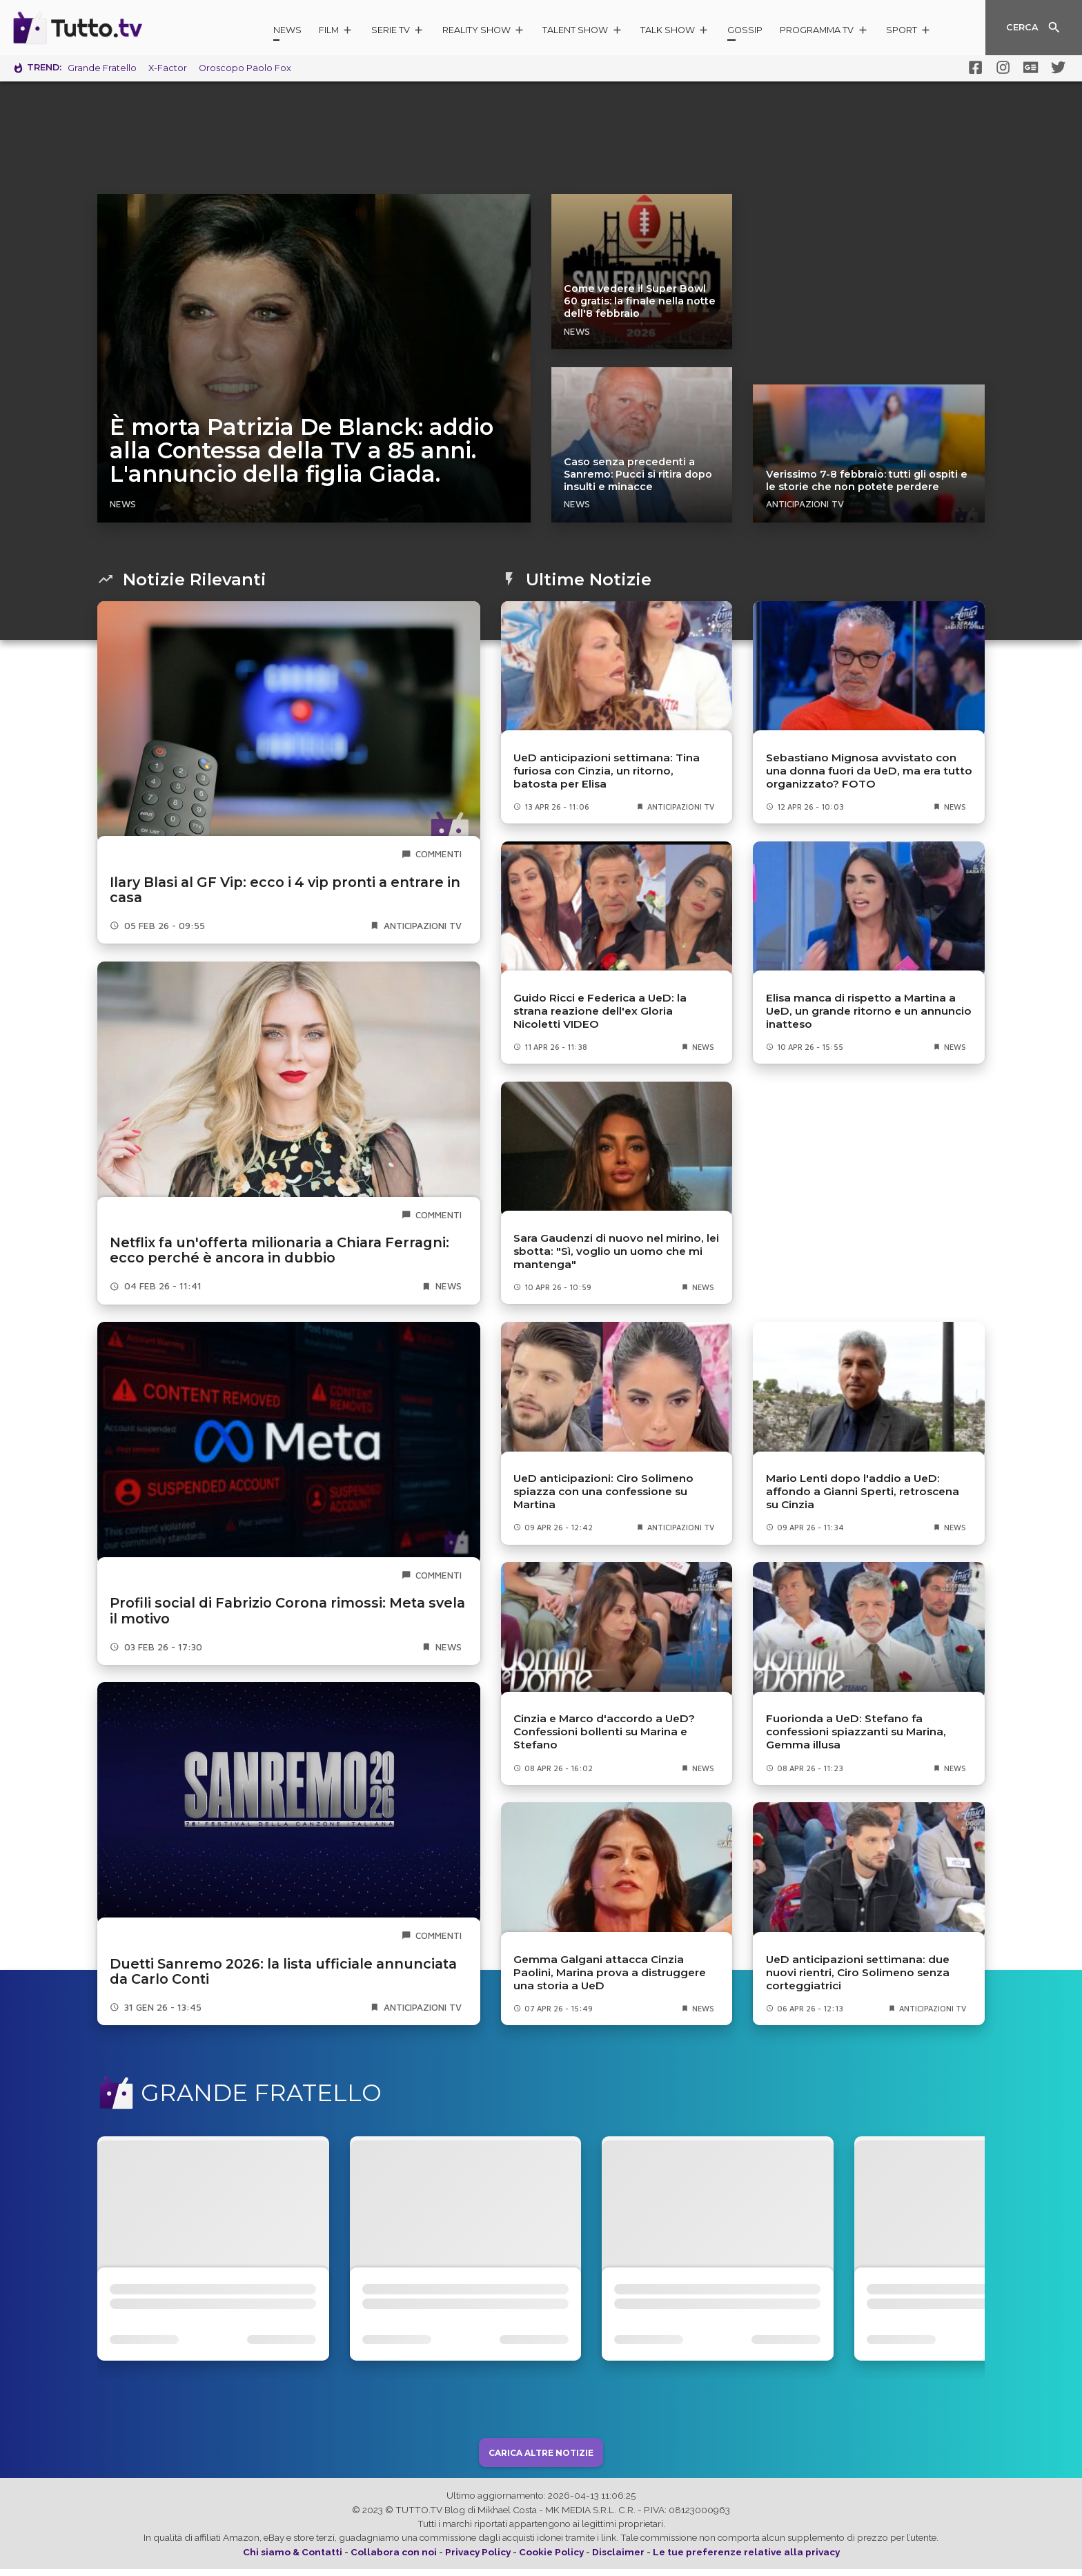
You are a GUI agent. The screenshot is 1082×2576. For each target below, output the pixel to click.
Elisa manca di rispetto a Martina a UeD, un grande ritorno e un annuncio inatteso (869, 1011)
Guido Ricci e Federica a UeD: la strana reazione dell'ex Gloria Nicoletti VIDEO (600, 1011)
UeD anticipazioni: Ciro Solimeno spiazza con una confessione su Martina (603, 1491)
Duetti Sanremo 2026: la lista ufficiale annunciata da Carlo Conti (283, 1971)
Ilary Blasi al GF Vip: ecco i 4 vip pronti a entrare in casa (285, 890)
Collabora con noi (394, 2558)
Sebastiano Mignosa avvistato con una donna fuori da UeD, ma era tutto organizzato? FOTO (869, 770)
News (287, 30)
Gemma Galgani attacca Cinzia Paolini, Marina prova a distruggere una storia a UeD (609, 1972)
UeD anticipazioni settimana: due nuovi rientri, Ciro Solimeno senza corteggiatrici (858, 1972)
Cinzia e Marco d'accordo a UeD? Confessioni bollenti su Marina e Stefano (604, 1731)
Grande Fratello (102, 68)
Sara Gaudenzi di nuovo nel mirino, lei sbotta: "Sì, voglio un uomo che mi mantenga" (616, 1251)
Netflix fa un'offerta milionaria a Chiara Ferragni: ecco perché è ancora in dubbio (279, 1250)
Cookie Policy (551, 2558)
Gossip (745, 30)
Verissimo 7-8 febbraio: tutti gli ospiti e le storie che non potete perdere (866, 480)
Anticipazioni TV (805, 503)
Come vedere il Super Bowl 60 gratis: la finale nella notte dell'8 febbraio (640, 301)
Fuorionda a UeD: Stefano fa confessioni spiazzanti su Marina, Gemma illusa (856, 1731)
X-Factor (167, 68)
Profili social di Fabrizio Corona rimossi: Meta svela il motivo (287, 1610)
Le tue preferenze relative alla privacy (746, 2558)
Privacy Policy (478, 2558)
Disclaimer (618, 2558)
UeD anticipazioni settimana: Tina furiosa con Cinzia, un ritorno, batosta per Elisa (606, 770)
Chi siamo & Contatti (292, 2558)
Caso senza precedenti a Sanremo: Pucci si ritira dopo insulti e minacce (638, 474)
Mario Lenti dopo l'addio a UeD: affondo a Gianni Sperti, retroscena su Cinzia (862, 1491)
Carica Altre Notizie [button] (541, 2459)
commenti (438, 853)
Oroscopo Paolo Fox (245, 68)
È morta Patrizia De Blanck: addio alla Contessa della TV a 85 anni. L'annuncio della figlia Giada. (301, 451)
